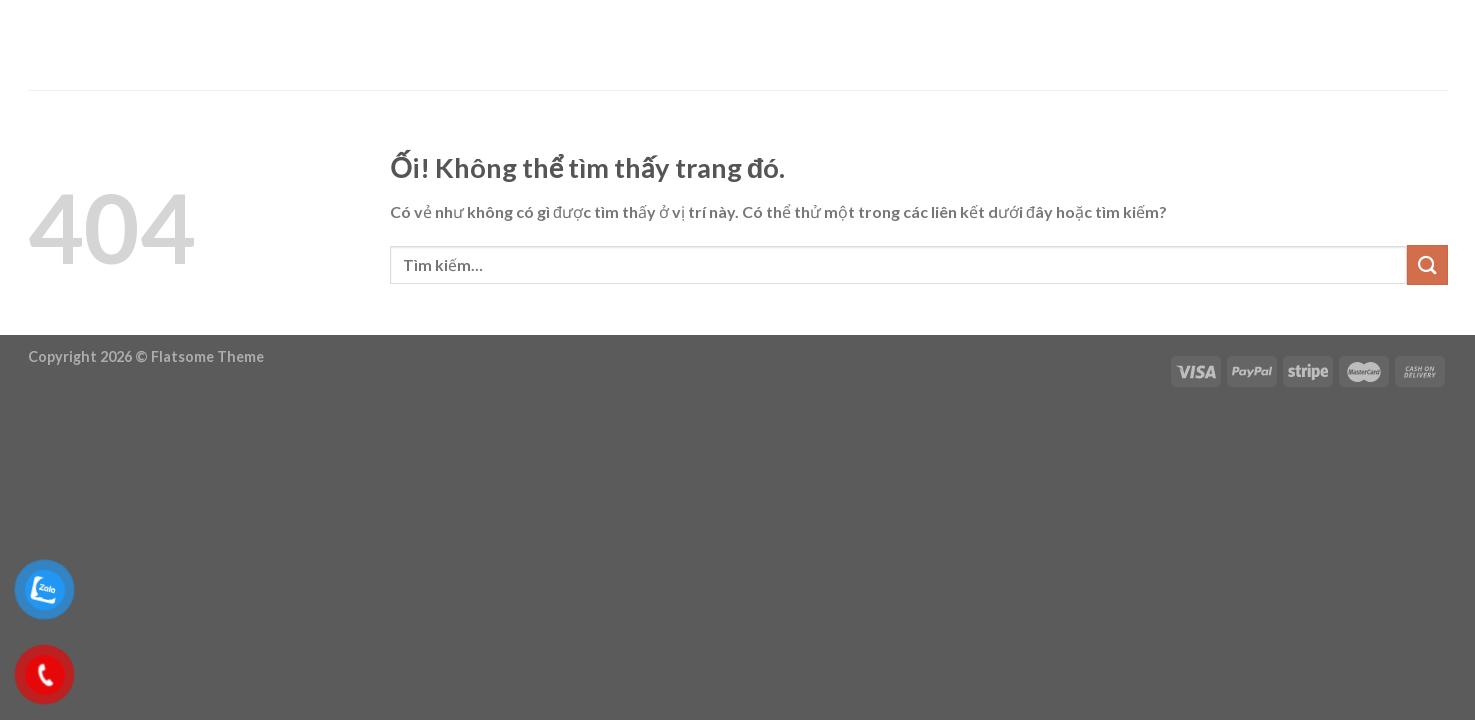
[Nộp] (1427, 264)
